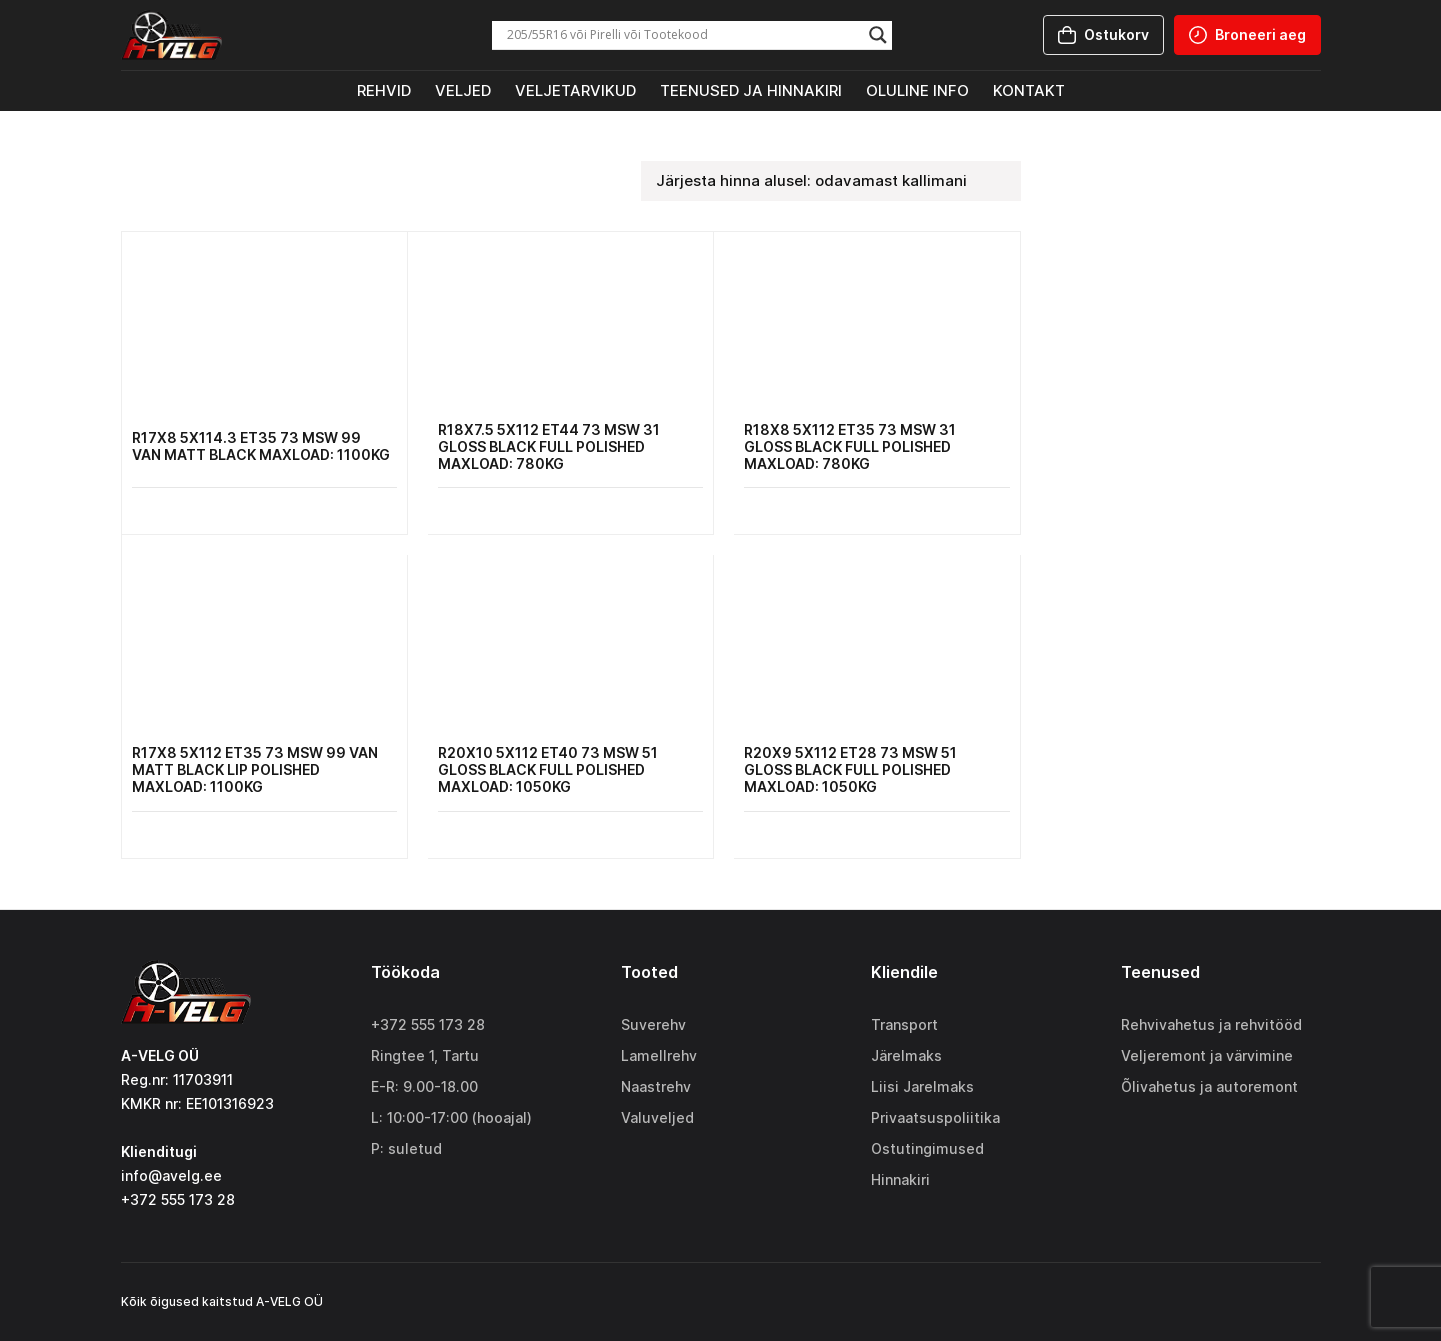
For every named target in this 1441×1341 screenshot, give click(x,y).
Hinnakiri (900, 1179)
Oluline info (917, 90)
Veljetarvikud (575, 90)
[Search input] (683, 35)
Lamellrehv (659, 1055)
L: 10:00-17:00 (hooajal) (451, 1117)
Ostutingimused (927, 1148)
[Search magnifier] (878, 35)
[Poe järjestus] (831, 181)
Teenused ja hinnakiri (751, 90)
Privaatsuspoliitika (935, 1117)
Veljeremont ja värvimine (1207, 1055)
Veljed (463, 90)
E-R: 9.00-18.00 (424, 1086)
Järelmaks (906, 1055)
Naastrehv (656, 1086)
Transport (904, 1024)
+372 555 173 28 (428, 1024)
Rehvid (384, 90)
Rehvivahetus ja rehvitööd (1211, 1024)
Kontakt (1029, 90)
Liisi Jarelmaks (922, 1086)
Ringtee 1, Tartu (425, 1055)
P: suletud (406, 1148)
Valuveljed (657, 1117)
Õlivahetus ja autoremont (1209, 1086)
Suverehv (653, 1024)
